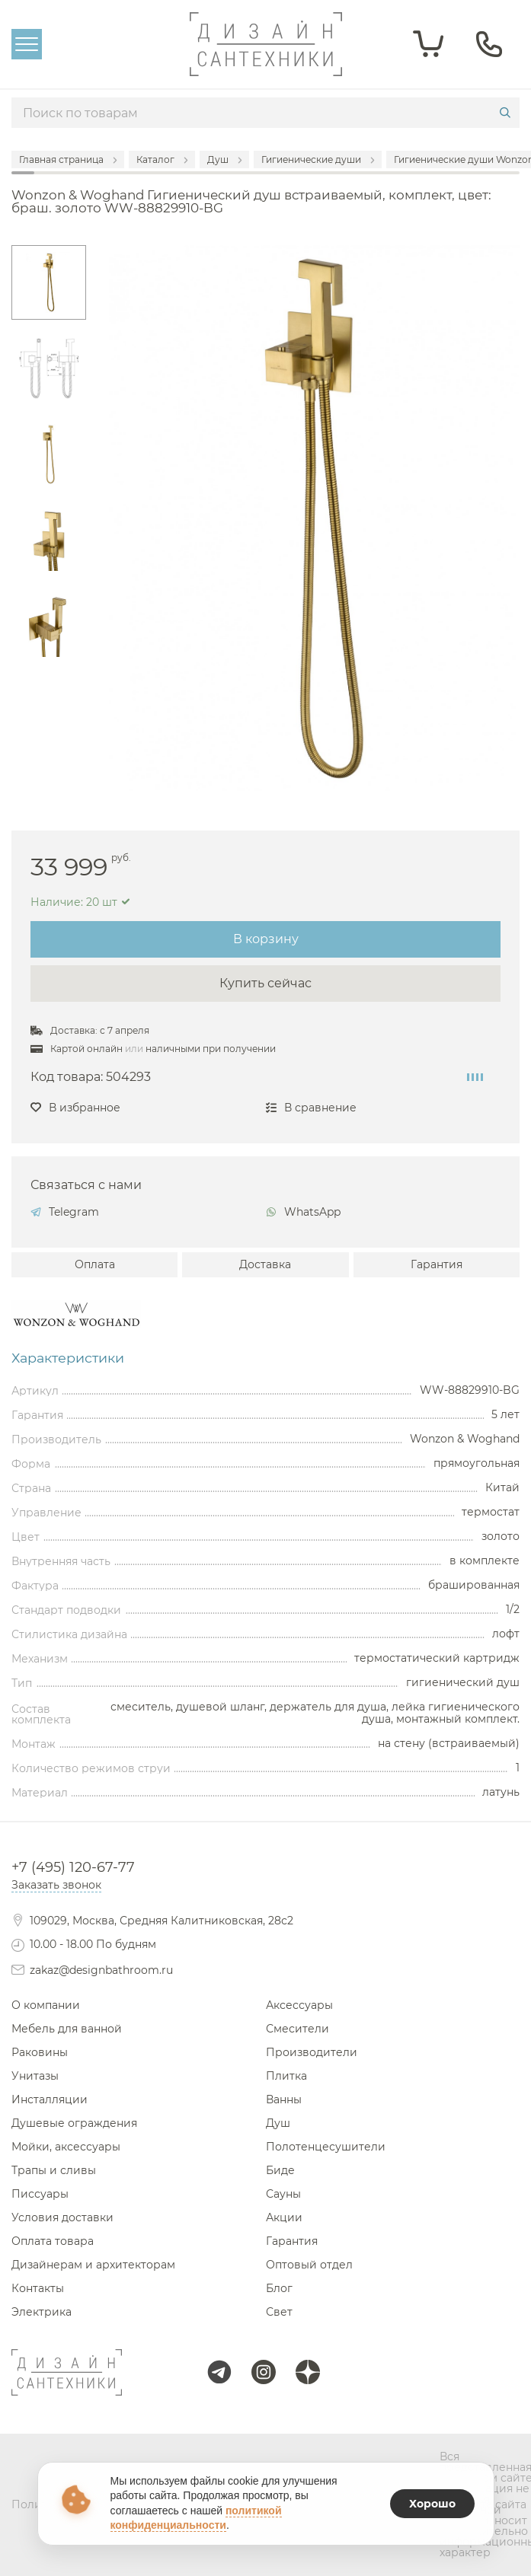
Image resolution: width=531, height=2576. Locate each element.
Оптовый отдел (309, 2265)
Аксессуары (299, 2005)
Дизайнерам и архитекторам (93, 2265)
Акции (284, 2217)
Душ (278, 2123)
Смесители (297, 2029)
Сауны (283, 2194)
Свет (279, 2312)
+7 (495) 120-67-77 (73, 1867)
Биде (280, 2170)
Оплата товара (52, 2241)
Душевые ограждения (74, 2123)
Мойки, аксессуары (65, 2147)
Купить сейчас (265, 983)
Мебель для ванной (66, 2029)
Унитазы (35, 2076)
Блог (279, 2288)
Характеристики (67, 1358)
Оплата (95, 1264)
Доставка (265, 1264)
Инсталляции (49, 2099)
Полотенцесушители (325, 2147)
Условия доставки (62, 2217)
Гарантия (436, 1264)
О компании (45, 2005)
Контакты (37, 2288)
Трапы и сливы (53, 2170)
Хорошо (432, 2504)
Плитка (286, 2076)
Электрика (41, 2312)
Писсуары (40, 2194)
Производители (311, 2052)
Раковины (39, 2052)
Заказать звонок (56, 1885)
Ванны (284, 2099)
